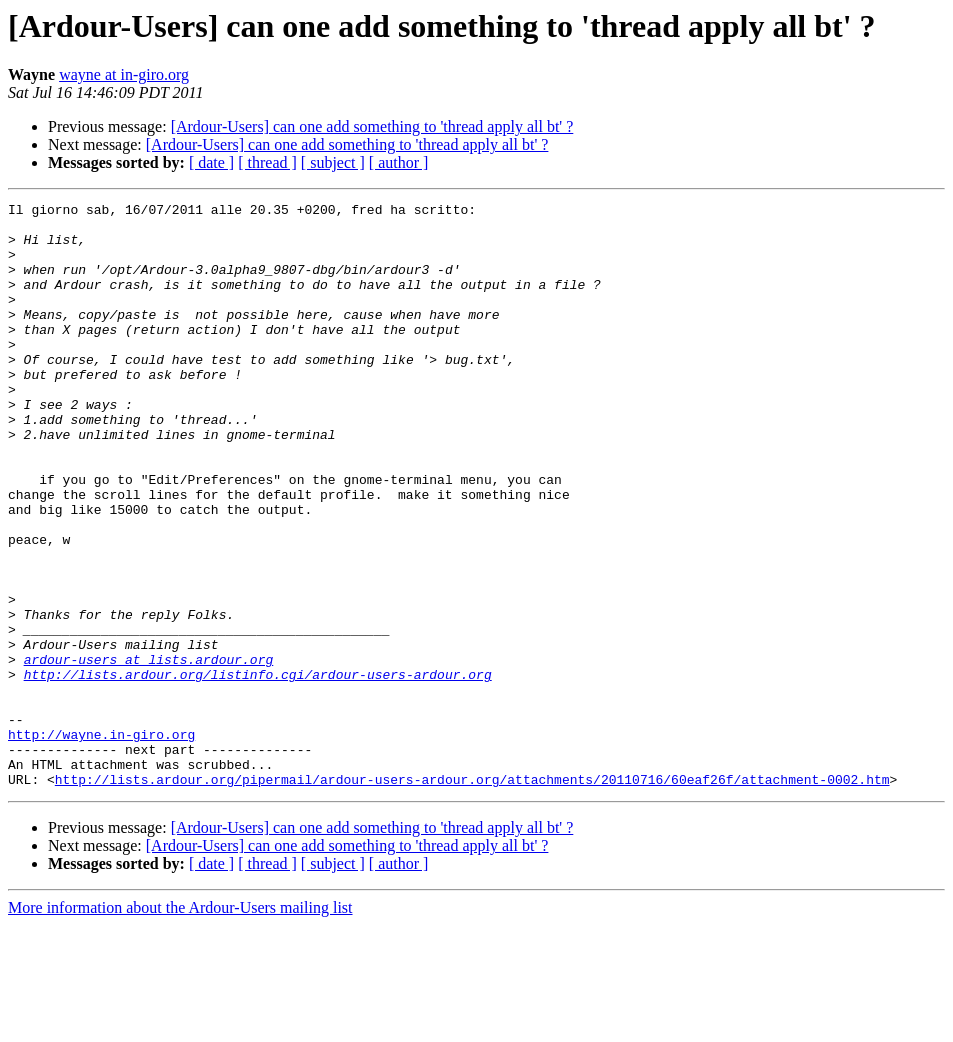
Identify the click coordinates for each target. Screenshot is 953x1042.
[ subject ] (333, 162)
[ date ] (211, 162)
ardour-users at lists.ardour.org (149, 752)
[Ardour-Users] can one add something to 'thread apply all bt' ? (372, 126)
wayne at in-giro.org (124, 74)
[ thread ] (267, 162)
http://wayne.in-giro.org (101, 842)
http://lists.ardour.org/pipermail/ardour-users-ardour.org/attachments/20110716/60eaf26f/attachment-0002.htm (472, 896)
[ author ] (399, 162)
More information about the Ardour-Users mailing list (180, 1024)
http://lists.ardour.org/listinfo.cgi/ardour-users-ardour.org (258, 770)
